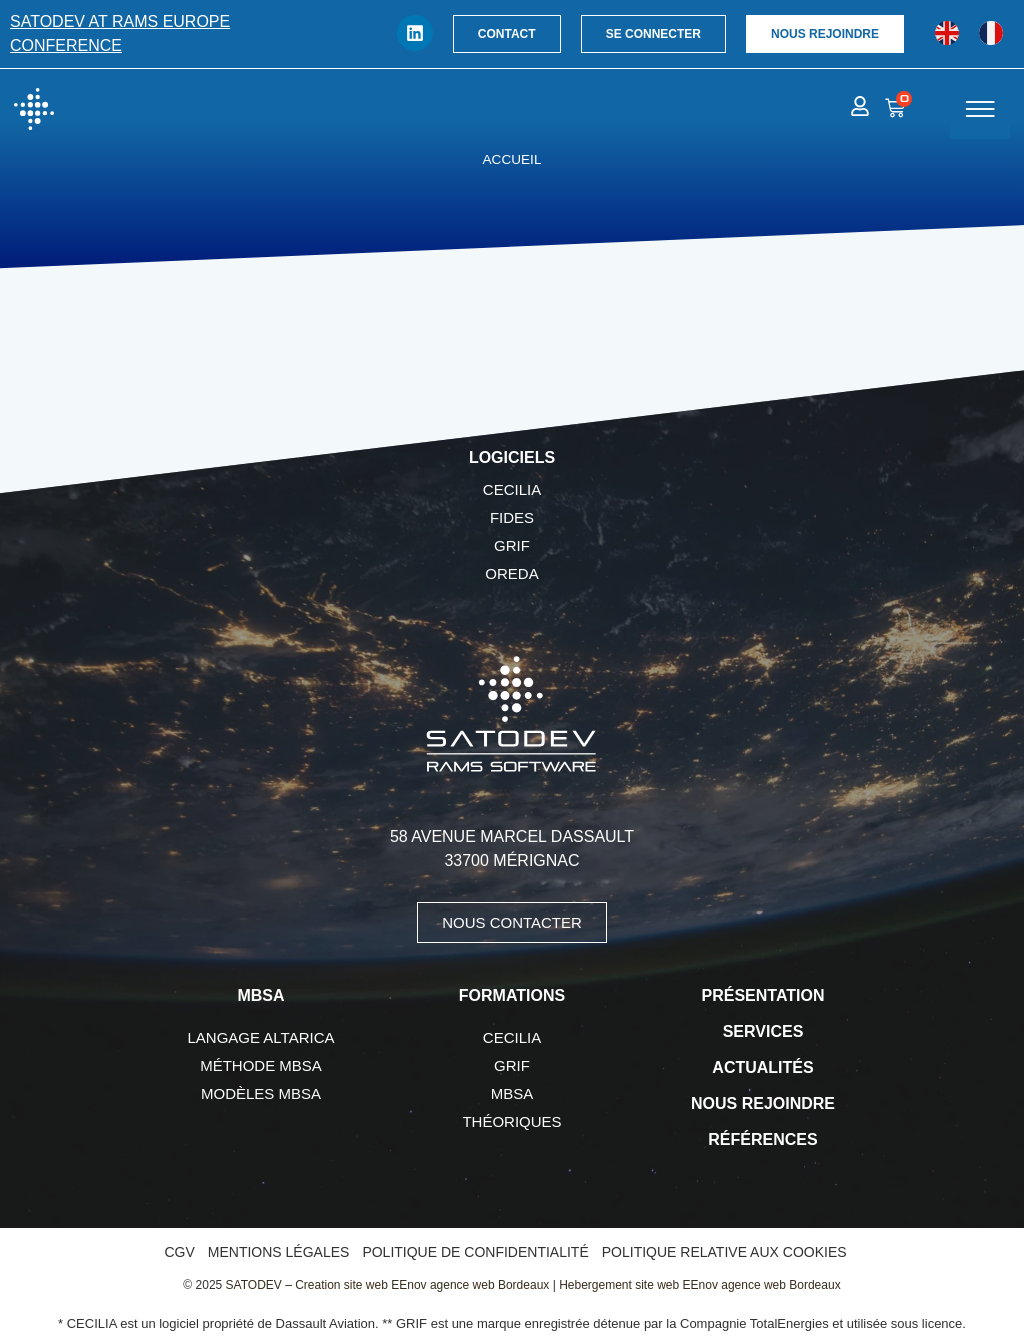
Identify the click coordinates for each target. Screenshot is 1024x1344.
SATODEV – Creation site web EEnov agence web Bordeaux (388, 1285)
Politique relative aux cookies (724, 1252)
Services (763, 1031)
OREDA (511, 573)
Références (762, 1139)
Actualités (762, 1067)
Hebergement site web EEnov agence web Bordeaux (700, 1285)
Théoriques (511, 1121)
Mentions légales (279, 1252)
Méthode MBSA (261, 1065)
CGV (179, 1252)
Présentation (763, 995)
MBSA (512, 1093)
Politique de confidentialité (475, 1252)
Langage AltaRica (261, 1037)
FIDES (512, 517)
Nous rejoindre (763, 1103)
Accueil (512, 159)
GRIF (512, 545)
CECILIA (512, 489)
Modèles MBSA (261, 1093)
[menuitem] (947, 33)
